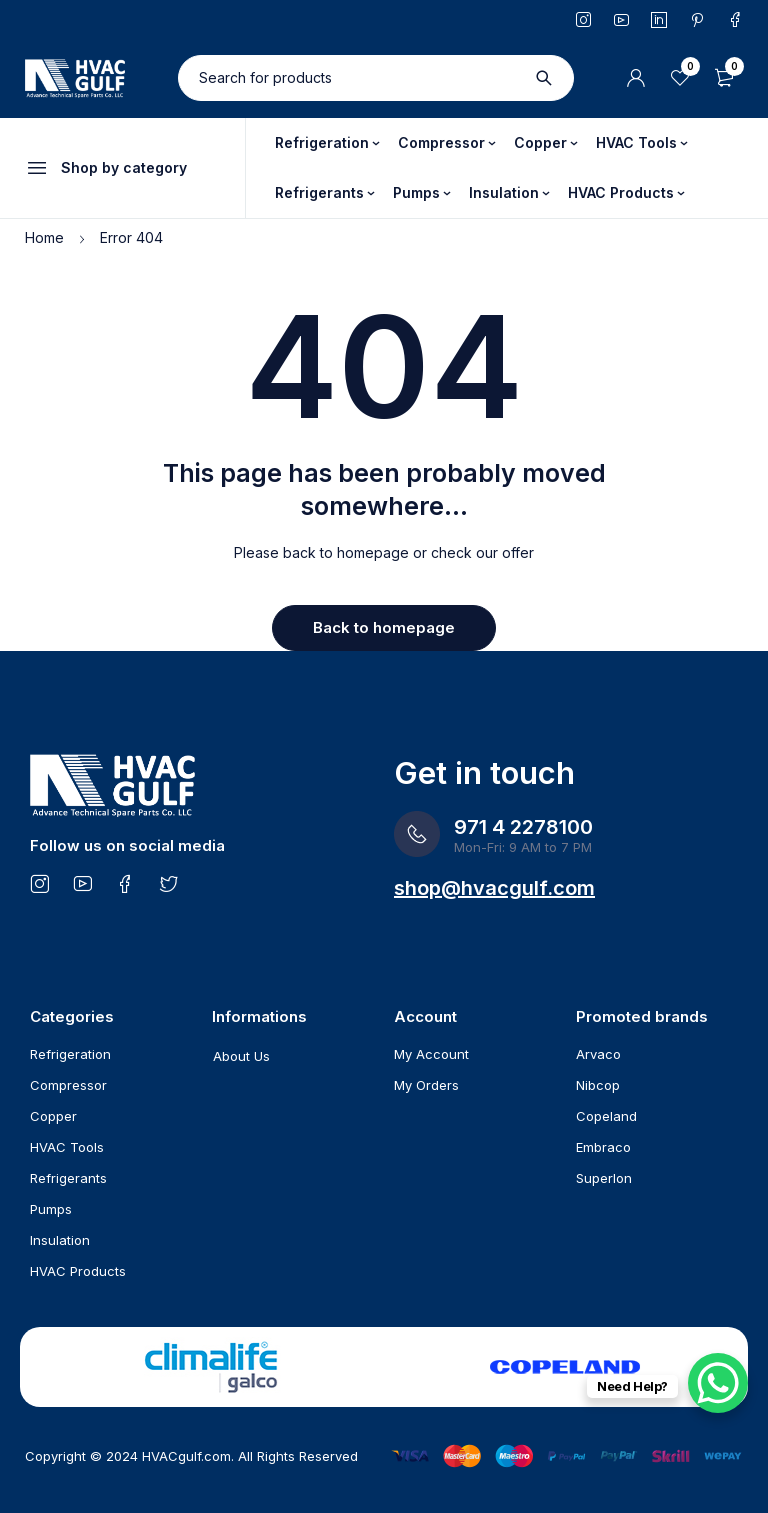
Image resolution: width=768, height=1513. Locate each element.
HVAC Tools (67, 1147)
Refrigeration (70, 1054)
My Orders (426, 1085)
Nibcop (598, 1085)
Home (44, 237)
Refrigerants (68, 1178)
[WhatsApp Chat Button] (718, 1383)
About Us (241, 1056)
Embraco (603, 1147)
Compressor (68, 1085)
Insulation (60, 1240)
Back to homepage (384, 627)
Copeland (606, 1116)
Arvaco (598, 1054)
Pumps (51, 1209)
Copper (53, 1116)
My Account (431, 1054)
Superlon (604, 1178)
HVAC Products (78, 1271)
